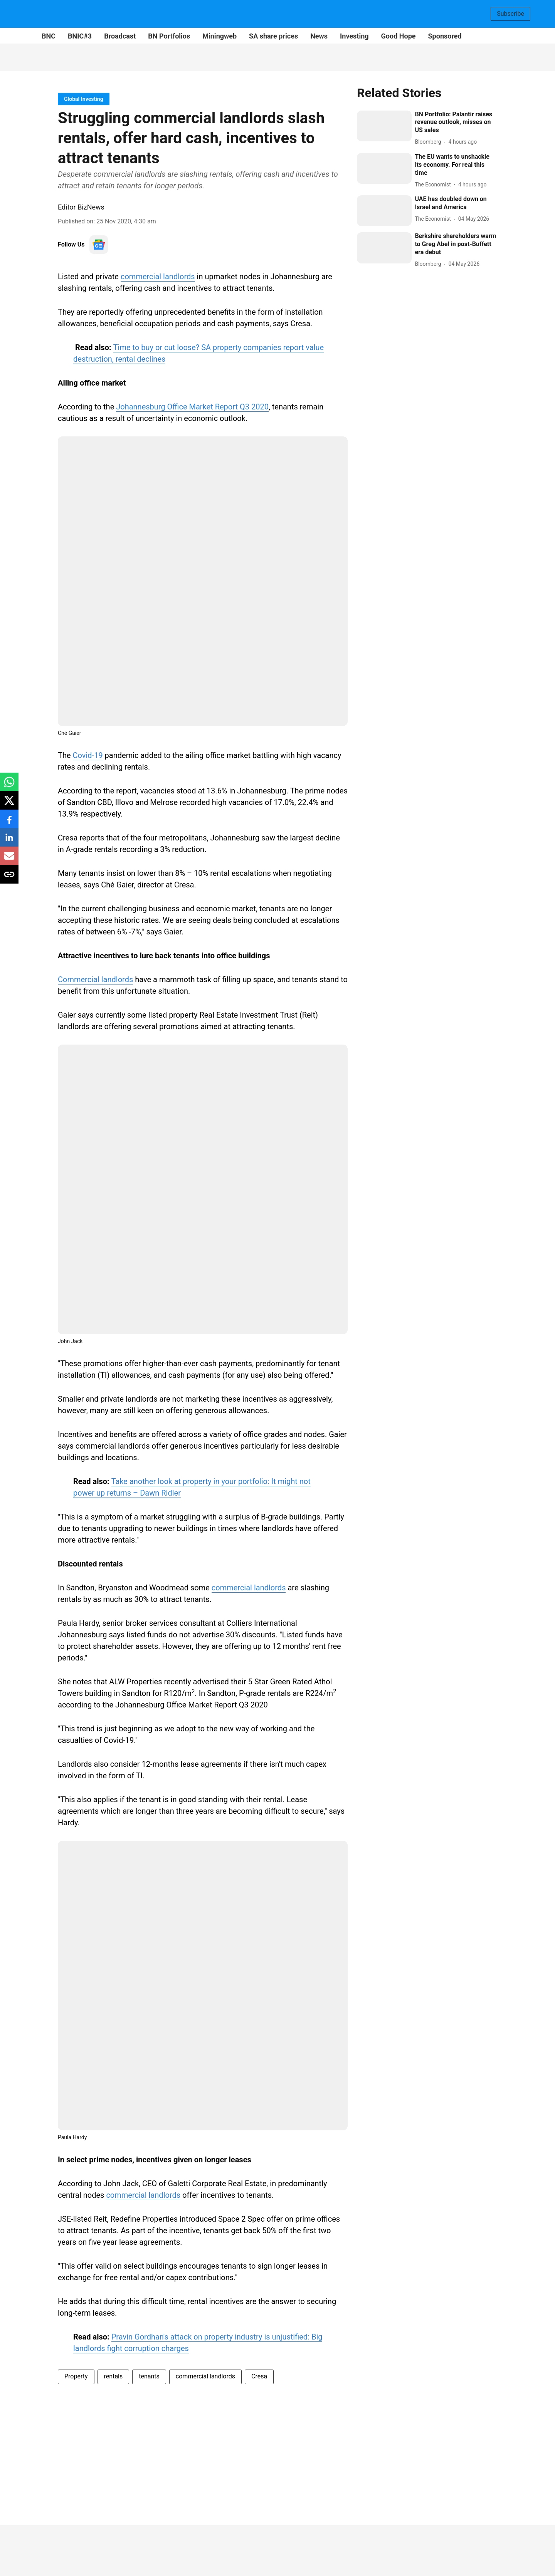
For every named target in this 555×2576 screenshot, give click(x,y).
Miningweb (219, 36)
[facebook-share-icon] (9, 823)
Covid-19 (88, 755)
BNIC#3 (80, 36)
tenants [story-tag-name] (149, 2376)
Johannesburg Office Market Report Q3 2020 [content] (192, 406)
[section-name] (83, 98)
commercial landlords (158, 276)
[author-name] (429, 142)
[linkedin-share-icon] (9, 841)
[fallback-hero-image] (384, 126)
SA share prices (273, 36)
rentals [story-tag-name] (113, 2376)
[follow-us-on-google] (98, 244)
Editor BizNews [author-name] (81, 207)
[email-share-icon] (9, 860)
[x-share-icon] (9, 804)
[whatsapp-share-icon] (9, 786)
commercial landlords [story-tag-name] (205, 2376)
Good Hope (398, 36)
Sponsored (445, 36)
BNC (49, 36)
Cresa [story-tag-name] (259, 2376)
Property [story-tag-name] (76, 2376)
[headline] (456, 122)
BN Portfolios (169, 36)
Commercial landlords (95, 979)
